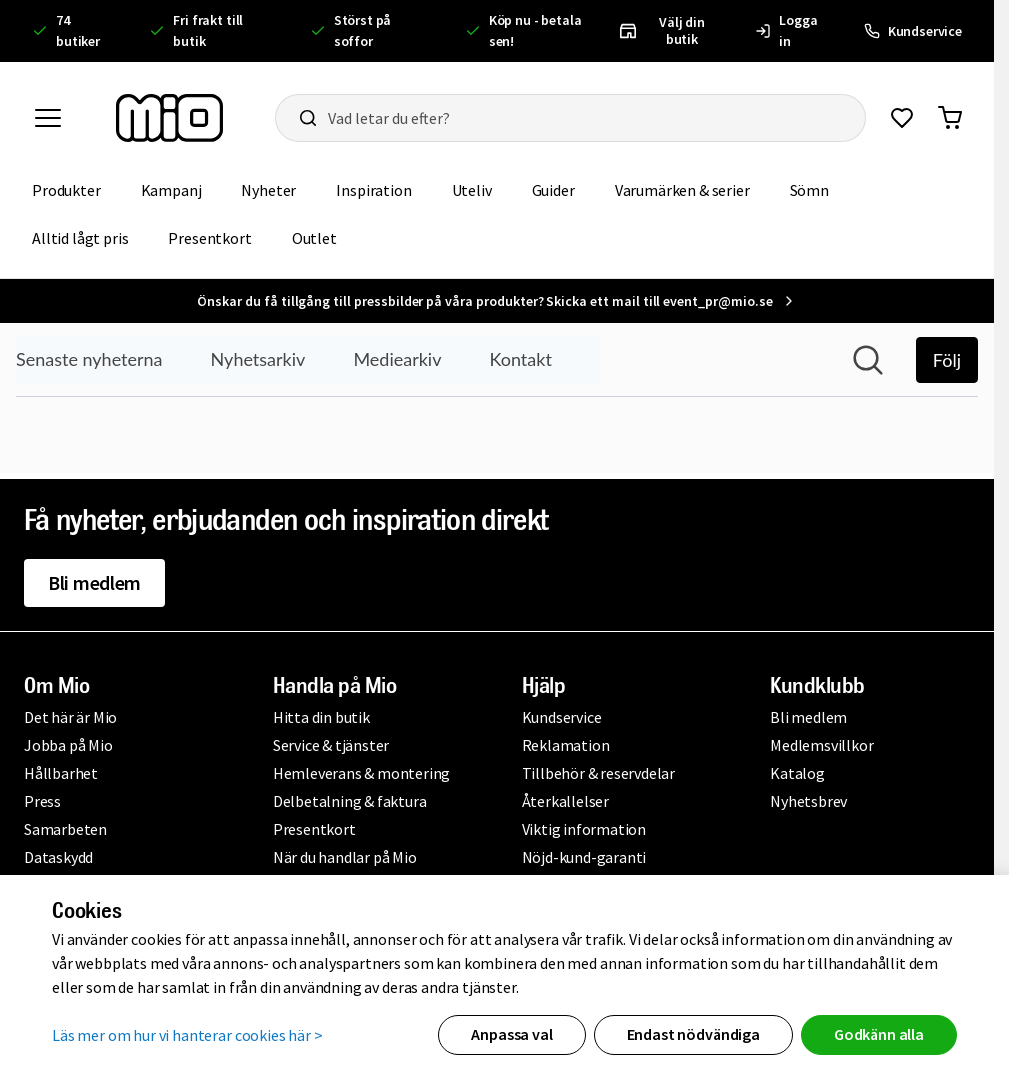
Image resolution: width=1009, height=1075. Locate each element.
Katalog (797, 773)
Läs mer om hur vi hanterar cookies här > (187, 1035)
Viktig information (584, 829)
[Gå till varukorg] (950, 118)
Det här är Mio (70, 717)
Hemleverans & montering (361, 773)
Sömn (809, 190)
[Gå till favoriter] (902, 118)
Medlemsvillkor (821, 745)
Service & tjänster (331, 745)
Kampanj (171, 190)
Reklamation (566, 745)
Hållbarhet (61, 773)
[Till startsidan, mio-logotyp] (169, 118)
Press (42, 801)
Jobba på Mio (68, 745)
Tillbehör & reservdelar (598, 773)
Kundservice (562, 717)
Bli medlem (94, 582)
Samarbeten (65, 829)
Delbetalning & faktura (350, 801)
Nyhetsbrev (808, 801)
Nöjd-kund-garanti (584, 857)
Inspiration (373, 190)
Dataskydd (58, 857)
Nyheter (268, 190)
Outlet (314, 238)
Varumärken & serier (682, 190)
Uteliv (472, 190)
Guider (553, 190)
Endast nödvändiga (693, 1034)
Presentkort (209, 238)
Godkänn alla (879, 1034)
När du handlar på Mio (345, 857)
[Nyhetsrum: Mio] (497, 398)
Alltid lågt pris (80, 238)
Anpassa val (511, 1034)
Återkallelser (565, 801)
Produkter (66, 190)
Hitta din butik (321, 717)
